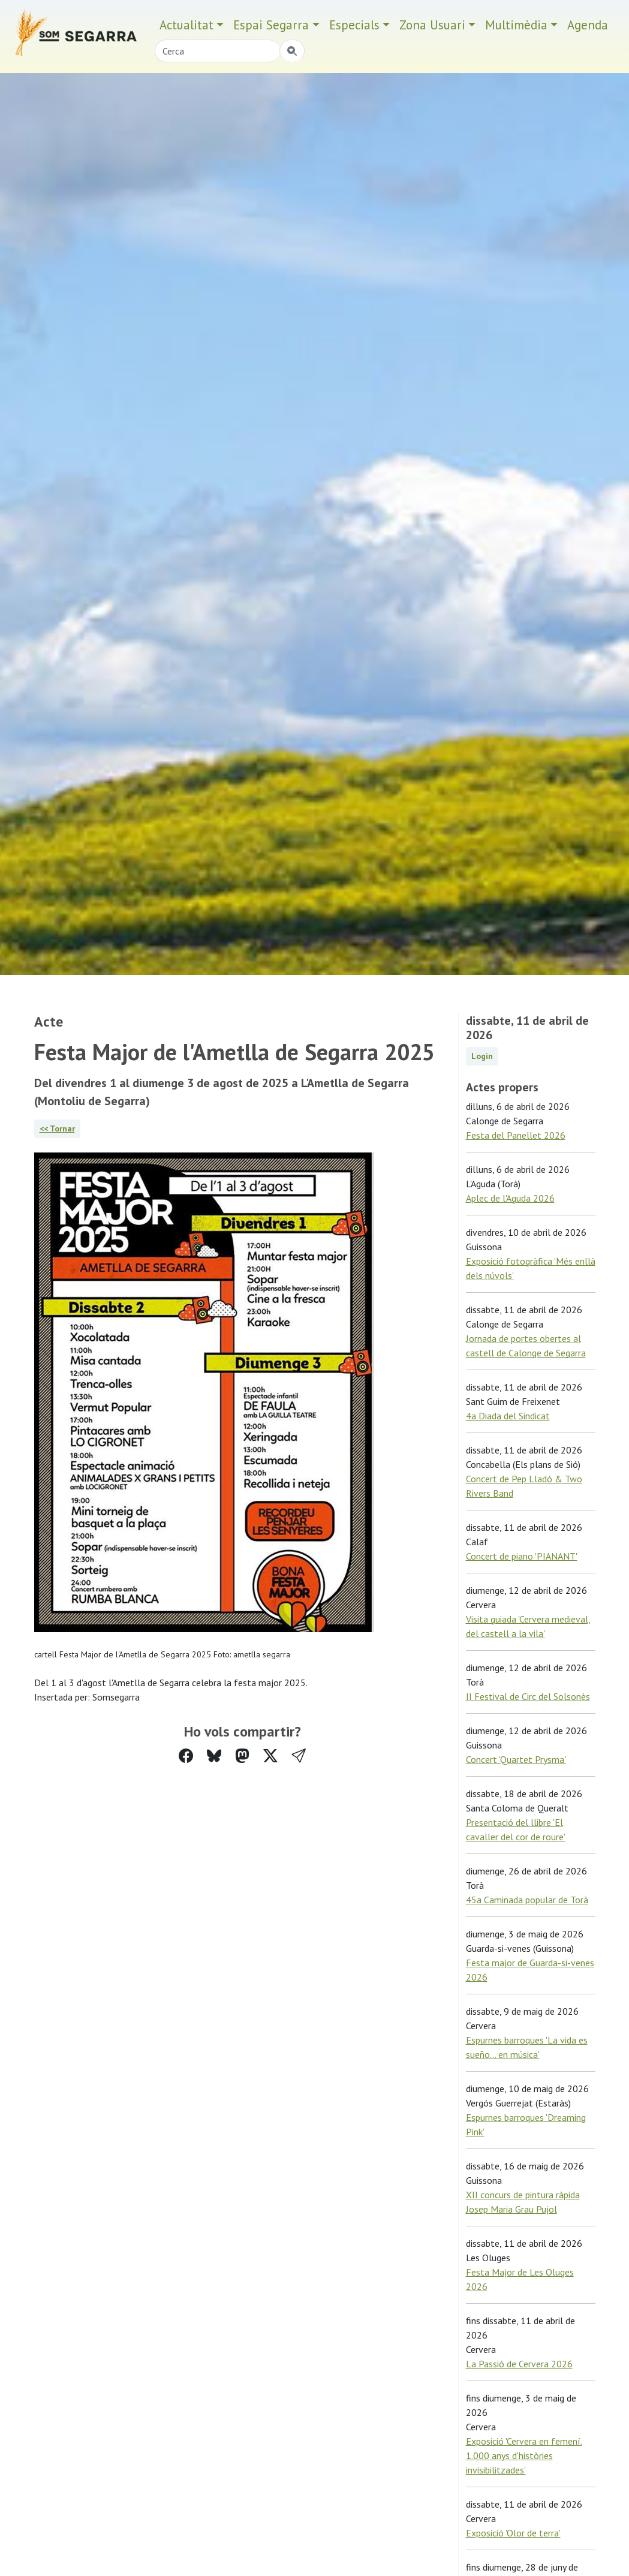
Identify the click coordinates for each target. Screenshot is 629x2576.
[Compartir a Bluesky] (214, 1756)
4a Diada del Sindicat (508, 1416)
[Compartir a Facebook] (186, 1756)
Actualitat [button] (186, 25)
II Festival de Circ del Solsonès (528, 1696)
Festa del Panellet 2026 (515, 1135)
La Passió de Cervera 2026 (519, 2364)
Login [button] (482, 1056)
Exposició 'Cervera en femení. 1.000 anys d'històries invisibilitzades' (524, 2455)
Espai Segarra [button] (271, 25)
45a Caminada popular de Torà (527, 1900)
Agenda (587, 25)
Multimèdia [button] (516, 25)
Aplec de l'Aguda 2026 (510, 1198)
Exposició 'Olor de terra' (513, 2533)
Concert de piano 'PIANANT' (521, 1556)
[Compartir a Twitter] (270, 1756)
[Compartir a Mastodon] (242, 1756)
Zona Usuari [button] (432, 25)
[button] (298, 1756)
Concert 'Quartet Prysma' (516, 1759)
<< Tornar (57, 1128)
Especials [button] (354, 25)
